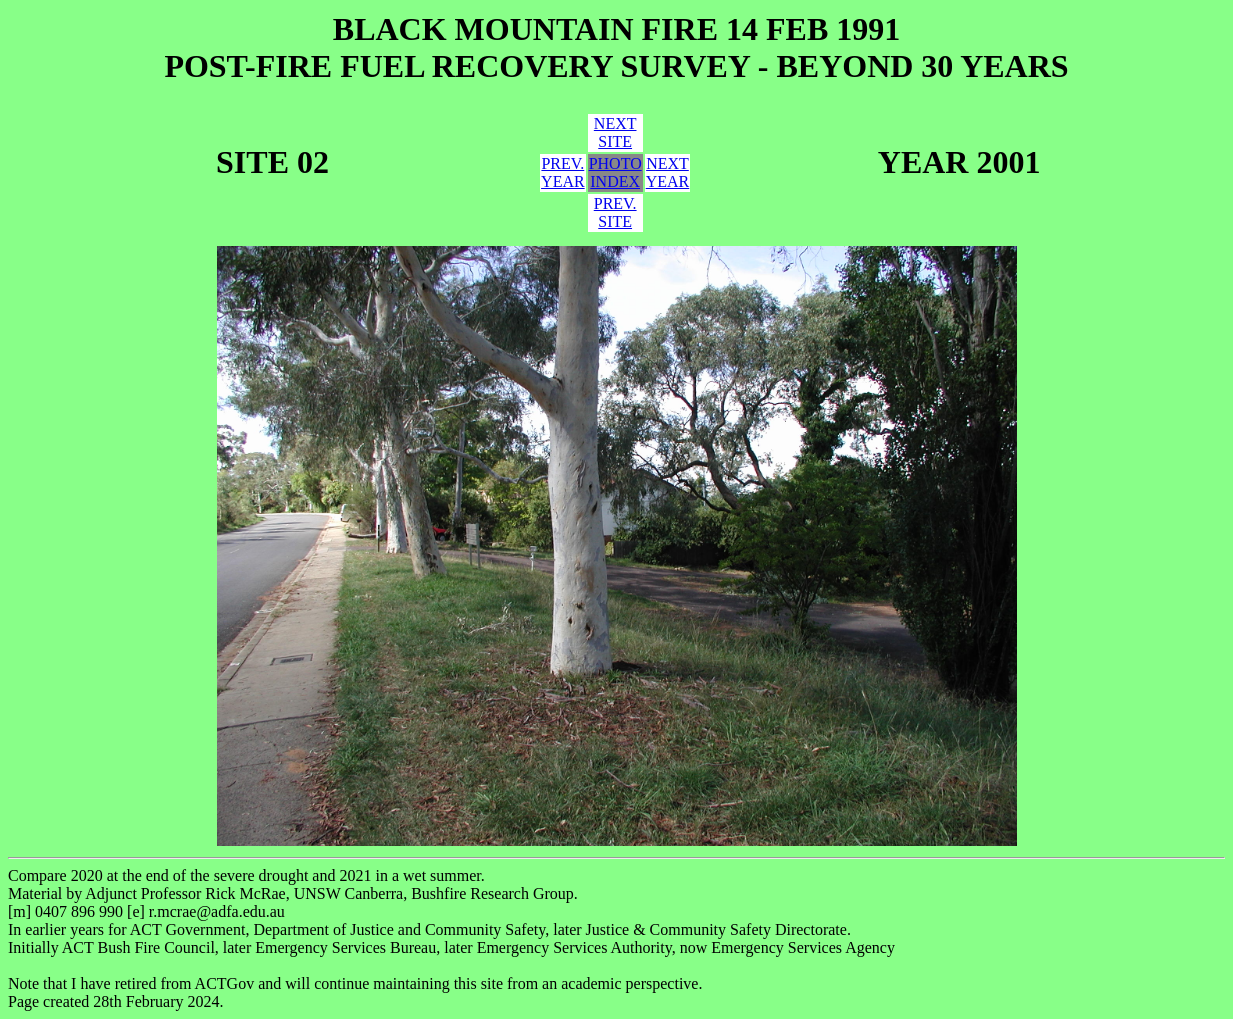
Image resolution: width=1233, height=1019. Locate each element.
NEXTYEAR (668, 172)
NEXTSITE (615, 132)
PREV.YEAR (563, 172)
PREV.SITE (615, 212)
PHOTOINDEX (615, 172)
